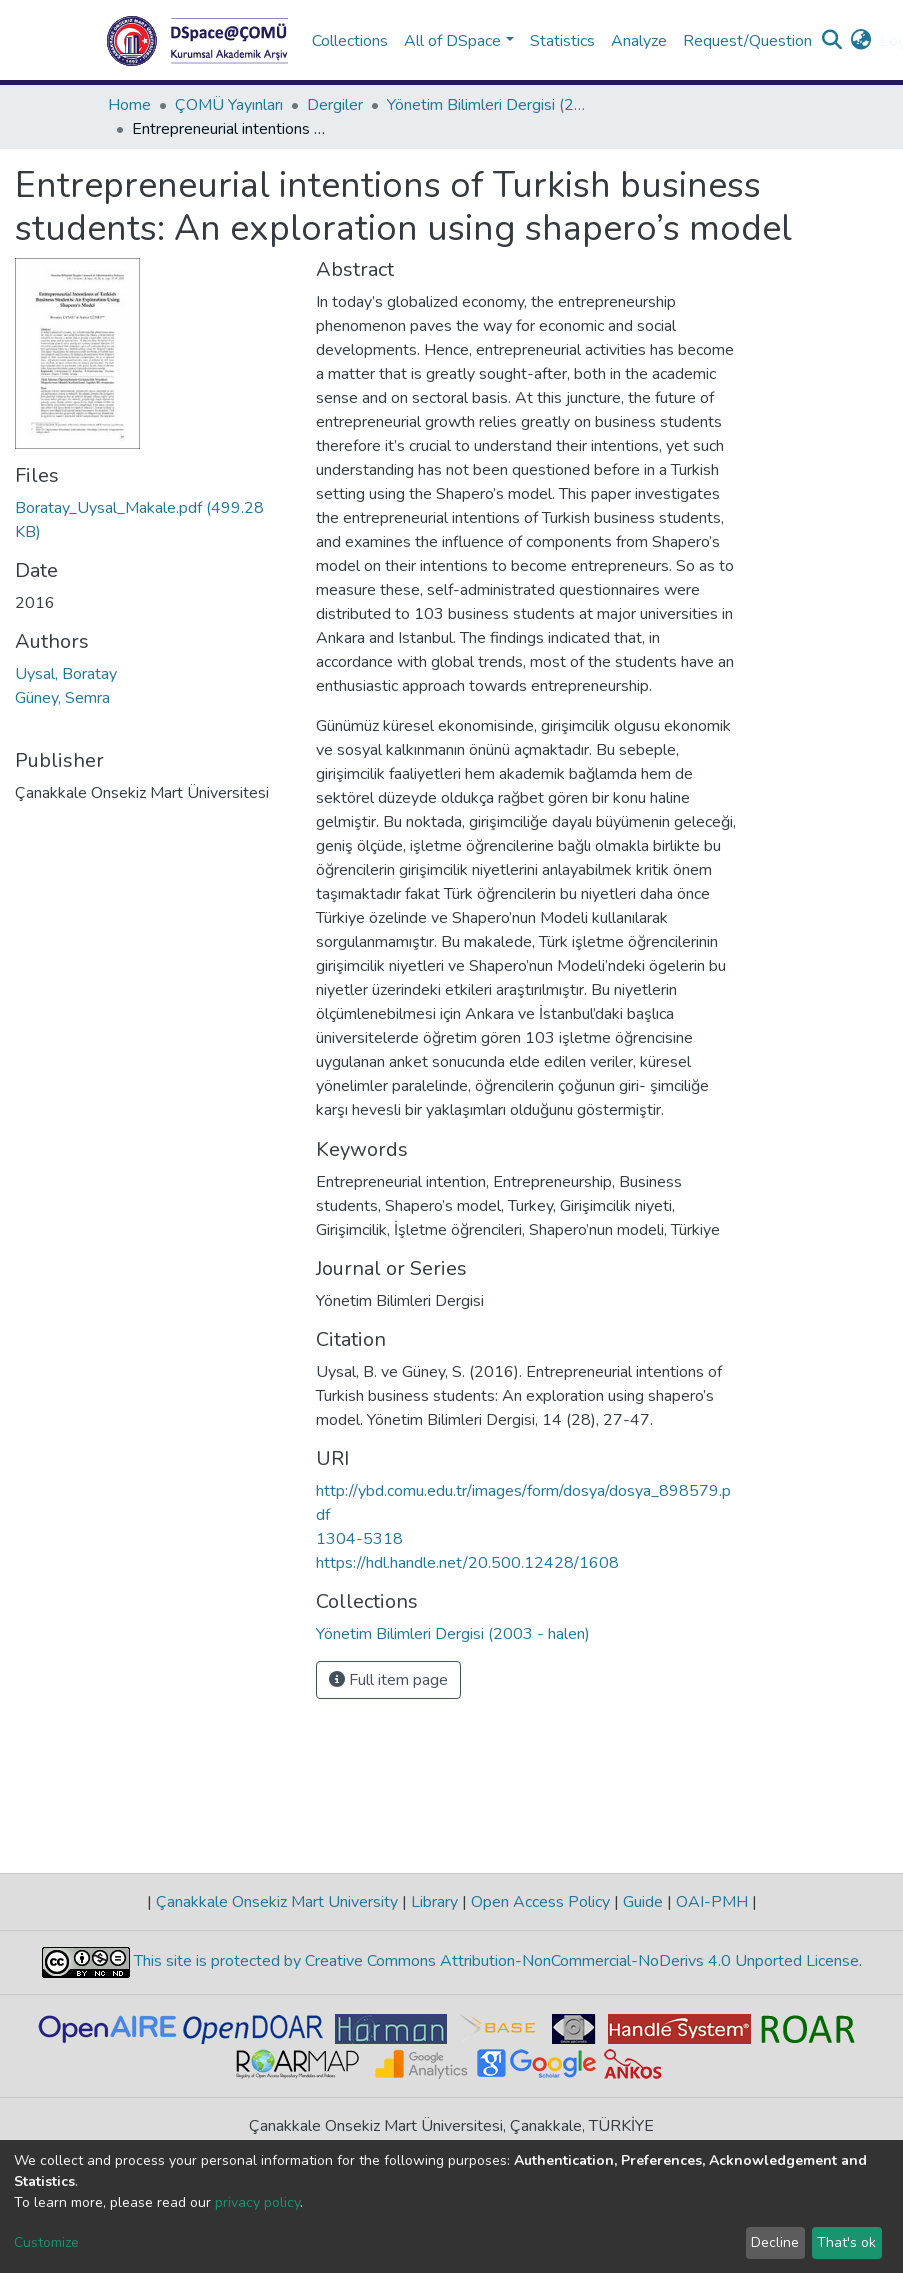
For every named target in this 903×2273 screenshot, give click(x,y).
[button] (861, 41)
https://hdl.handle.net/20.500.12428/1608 (467, 1563)
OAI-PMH (712, 1902)
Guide (643, 1902)
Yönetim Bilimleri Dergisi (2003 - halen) (487, 105)
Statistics (562, 41)
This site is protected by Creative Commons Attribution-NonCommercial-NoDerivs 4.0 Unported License (494, 1961)
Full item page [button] (388, 1680)
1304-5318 (359, 1539)
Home (129, 105)
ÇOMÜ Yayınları (229, 105)
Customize (46, 2242)
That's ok (846, 2242)
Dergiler (335, 105)
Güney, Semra (62, 698)
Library (434, 1902)
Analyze (639, 41)
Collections (350, 41)
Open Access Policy (540, 1902)
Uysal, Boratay (66, 674)
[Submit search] (832, 41)
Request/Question (747, 41)
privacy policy (257, 2202)
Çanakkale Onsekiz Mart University (277, 1902)
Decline (775, 2242)
